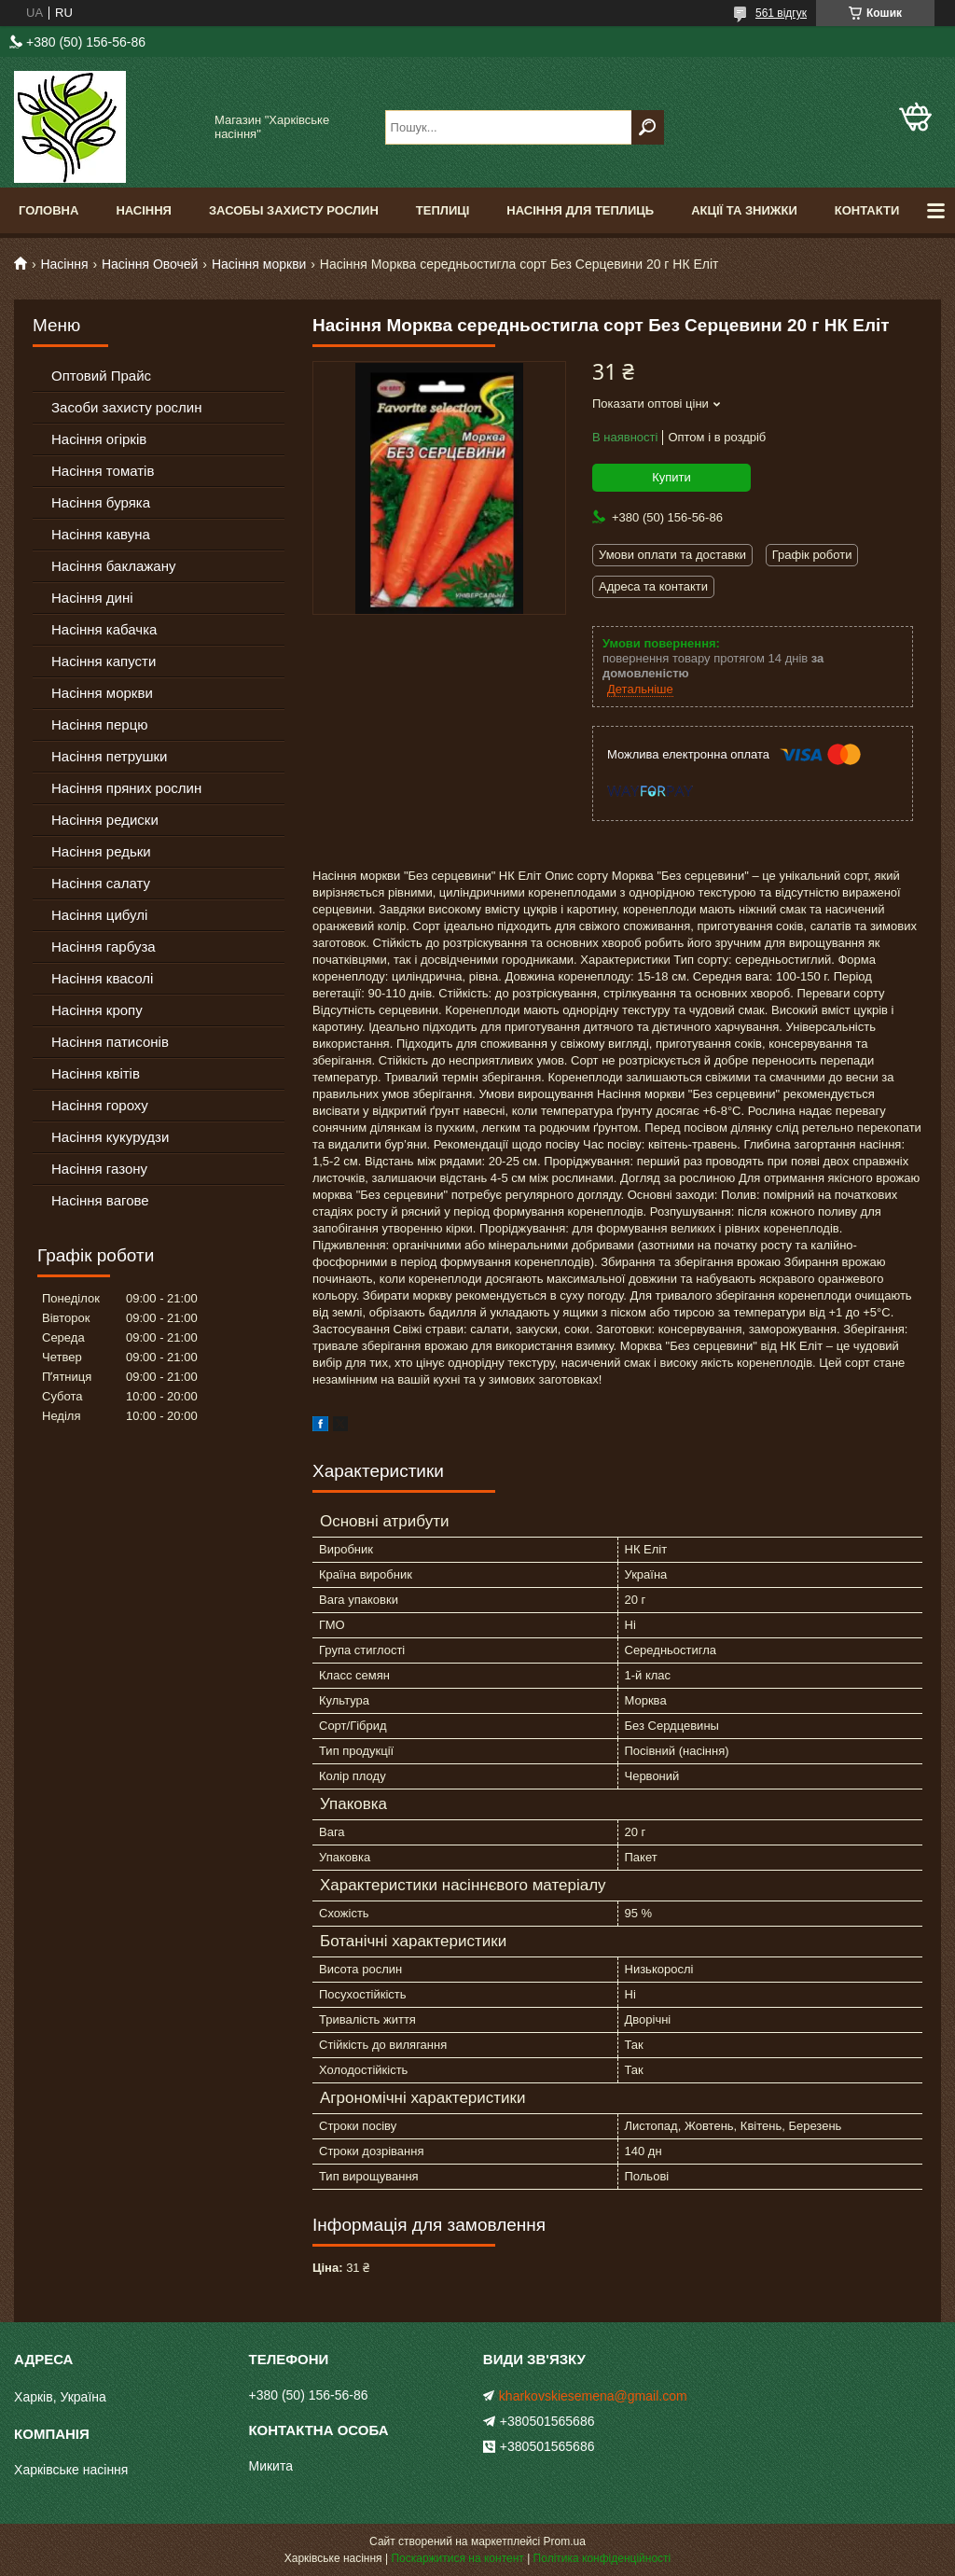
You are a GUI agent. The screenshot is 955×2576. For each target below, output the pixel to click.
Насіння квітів (95, 1073)
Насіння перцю (99, 724)
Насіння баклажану (113, 566)
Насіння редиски (105, 820)
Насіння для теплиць (580, 210)
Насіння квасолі (102, 978)
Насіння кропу (97, 1010)
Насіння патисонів (110, 1042)
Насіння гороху (99, 1105)
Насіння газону (99, 1169)
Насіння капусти (103, 661)
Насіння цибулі (99, 915)
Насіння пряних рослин (126, 788)
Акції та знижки (744, 210)
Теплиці (443, 210)
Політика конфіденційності (602, 2558)
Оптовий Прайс (101, 375)
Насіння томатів (102, 471)
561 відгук (781, 13)
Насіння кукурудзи (110, 1137)
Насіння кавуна (100, 534)
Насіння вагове (100, 1200)
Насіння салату (100, 883)
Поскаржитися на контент (457, 2558)
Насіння (144, 210)
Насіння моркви (259, 264)
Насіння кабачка (104, 629)
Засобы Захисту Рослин (294, 210)
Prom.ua (565, 2541)
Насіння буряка (100, 502)
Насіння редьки (101, 851)
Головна (48, 210)
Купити (671, 477)
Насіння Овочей (150, 264)
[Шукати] (647, 127)
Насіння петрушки (109, 756)
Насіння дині (92, 598)
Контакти (867, 210)
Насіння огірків (98, 439)
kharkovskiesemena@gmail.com (593, 2395)
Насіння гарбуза (103, 946)
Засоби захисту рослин (126, 407)
